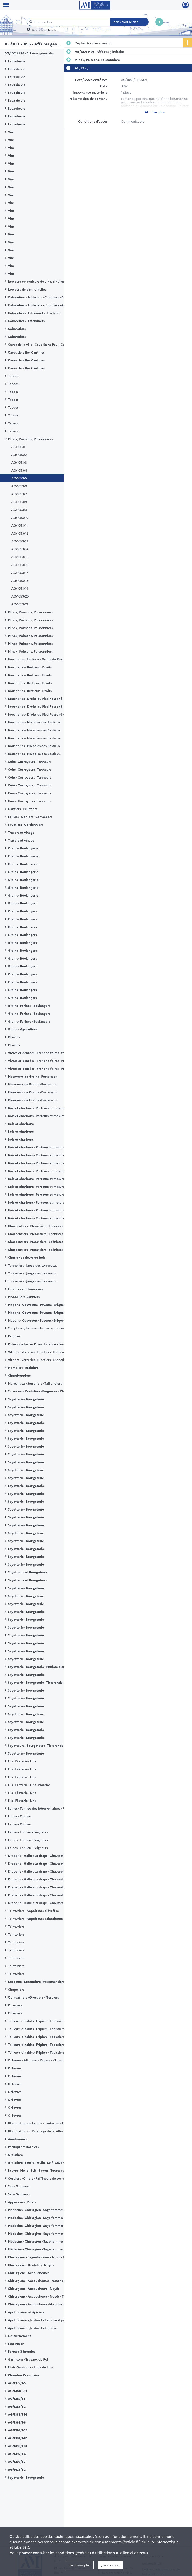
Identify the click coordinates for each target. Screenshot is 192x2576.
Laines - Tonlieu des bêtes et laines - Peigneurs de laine (49, 1808)
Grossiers (15, 2005)
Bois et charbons (21, 1123)
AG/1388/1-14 (17, 2414)
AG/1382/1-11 (17, 2398)
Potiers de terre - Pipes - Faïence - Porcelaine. (41, 1344)
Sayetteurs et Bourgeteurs (27, 1572)
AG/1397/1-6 (17, 2453)
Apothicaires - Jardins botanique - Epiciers (39, 2320)
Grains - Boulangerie (23, 848)
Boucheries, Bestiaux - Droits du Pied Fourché (42, 659)
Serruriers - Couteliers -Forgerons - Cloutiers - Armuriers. (50, 1391)
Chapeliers (16, 1989)
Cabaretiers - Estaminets (26, 320)
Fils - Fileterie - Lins (22, 1761)
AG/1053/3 (19, 462)
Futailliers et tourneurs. (25, 1289)
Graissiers (15, 2154)
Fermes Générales (21, 2351)
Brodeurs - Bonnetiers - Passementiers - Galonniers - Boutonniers (53, 1981)
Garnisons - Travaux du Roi (28, 2359)
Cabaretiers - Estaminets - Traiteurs (34, 313)
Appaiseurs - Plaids (22, 2202)
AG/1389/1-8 (17, 2422)
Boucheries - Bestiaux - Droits (30, 667)
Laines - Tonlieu (19, 1816)
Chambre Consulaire (23, 2375)
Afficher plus (155, 112)
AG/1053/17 (19, 572)
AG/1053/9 (19, 509)
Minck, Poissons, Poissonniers (30, 438)
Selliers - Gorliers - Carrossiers (30, 816)
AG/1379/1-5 (17, 2383)
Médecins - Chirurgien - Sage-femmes (35, 2209)
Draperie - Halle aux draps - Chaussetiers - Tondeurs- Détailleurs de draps (53, 1855)
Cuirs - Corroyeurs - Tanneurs (29, 761)
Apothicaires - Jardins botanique (32, 2327)
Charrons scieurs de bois (26, 1257)
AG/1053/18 (19, 580)
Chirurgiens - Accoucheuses (28, 2272)
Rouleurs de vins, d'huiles (27, 289)
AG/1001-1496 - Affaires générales (29, 53)
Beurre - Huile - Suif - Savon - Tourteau (36, 2170)
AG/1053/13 (19, 541)
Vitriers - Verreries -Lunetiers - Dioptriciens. (40, 1352)
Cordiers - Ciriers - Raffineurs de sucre (36, 2178)
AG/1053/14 (19, 549)
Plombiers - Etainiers (23, 1367)
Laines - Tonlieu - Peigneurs (28, 1832)
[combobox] (129, 22)
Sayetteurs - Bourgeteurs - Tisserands (35, 1745)
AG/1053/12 (19, 533)
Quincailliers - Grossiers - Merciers (33, 1997)
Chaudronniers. (20, 1375)
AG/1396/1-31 (17, 2446)
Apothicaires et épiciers (26, 2312)
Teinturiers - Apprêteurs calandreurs (35, 1918)
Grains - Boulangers (22, 903)
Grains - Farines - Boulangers (29, 1005)
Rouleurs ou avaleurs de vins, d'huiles (36, 281)
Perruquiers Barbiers (23, 2146)
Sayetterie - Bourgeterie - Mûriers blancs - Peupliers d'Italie (52, 1666)
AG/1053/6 (19, 486)
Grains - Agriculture (22, 1029)
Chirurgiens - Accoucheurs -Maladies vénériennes (45, 2304)
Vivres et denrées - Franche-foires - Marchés (41, 1060)
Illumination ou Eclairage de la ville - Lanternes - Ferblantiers (53, 2131)
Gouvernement (19, 2335)
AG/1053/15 (19, 557)
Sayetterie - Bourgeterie (26, 1399)
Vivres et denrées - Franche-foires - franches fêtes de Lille (51, 1052)
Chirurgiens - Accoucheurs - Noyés (33, 2288)
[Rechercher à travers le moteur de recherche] (71, 22)
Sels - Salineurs (19, 2186)
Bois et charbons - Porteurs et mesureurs (38, 1108)
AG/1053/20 (20, 596)
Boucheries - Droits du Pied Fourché (35, 698)
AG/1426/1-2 (17, 2469)
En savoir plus (79, 2565)
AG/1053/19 (19, 588)
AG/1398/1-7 (16, 2461)
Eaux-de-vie (16, 61)
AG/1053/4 (19, 470)
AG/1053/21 (19, 604)
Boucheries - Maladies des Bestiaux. (34, 722)
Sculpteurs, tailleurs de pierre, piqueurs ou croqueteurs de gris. (53, 1328)
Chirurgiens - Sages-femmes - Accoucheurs (39, 2257)
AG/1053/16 (19, 564)
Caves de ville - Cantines (26, 352)
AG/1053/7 (19, 494)
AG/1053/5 (19, 478)
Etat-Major (16, 2343)
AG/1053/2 (19, 454)
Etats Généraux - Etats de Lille (30, 2367)
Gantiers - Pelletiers (22, 808)
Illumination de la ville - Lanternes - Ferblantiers (44, 2123)
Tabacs (13, 376)
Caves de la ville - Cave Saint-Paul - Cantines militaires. (49, 344)
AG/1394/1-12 (17, 2438)
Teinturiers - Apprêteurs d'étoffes (33, 1910)
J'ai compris (110, 2565)
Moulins (14, 1037)
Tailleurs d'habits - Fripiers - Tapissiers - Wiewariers (46, 2021)
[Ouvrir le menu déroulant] (6, 5)
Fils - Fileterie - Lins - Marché (29, 1784)
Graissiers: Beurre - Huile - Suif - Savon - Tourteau (44, 2162)
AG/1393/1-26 (17, 2430)
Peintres (14, 1336)
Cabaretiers (17, 328)
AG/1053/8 (19, 501)
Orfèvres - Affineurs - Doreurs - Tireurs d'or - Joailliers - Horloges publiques (53, 2060)
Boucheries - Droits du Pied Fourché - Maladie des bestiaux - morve (53, 714)
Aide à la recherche (44, 30)
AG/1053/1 (18, 446)
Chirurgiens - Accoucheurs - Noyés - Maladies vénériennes (51, 2296)
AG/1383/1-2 (17, 2406)
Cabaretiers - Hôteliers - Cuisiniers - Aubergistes (43, 297)
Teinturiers (16, 1926)
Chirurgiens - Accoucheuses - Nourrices (37, 2280)
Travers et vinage (21, 832)
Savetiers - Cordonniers (25, 824)
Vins (11, 132)
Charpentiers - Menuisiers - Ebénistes (35, 1226)
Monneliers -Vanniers (24, 1296)
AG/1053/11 (19, 525)
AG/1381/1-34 (17, 2390)
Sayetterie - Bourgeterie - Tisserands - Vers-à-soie (44, 1682)
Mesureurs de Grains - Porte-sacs (32, 1076)
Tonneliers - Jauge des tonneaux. (32, 1265)
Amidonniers (17, 2139)
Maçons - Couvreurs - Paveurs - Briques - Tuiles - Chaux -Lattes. (53, 1304)
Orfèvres (14, 2068)
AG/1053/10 (19, 517)
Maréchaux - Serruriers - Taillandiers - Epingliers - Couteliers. (53, 1383)
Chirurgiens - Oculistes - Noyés (31, 2265)
